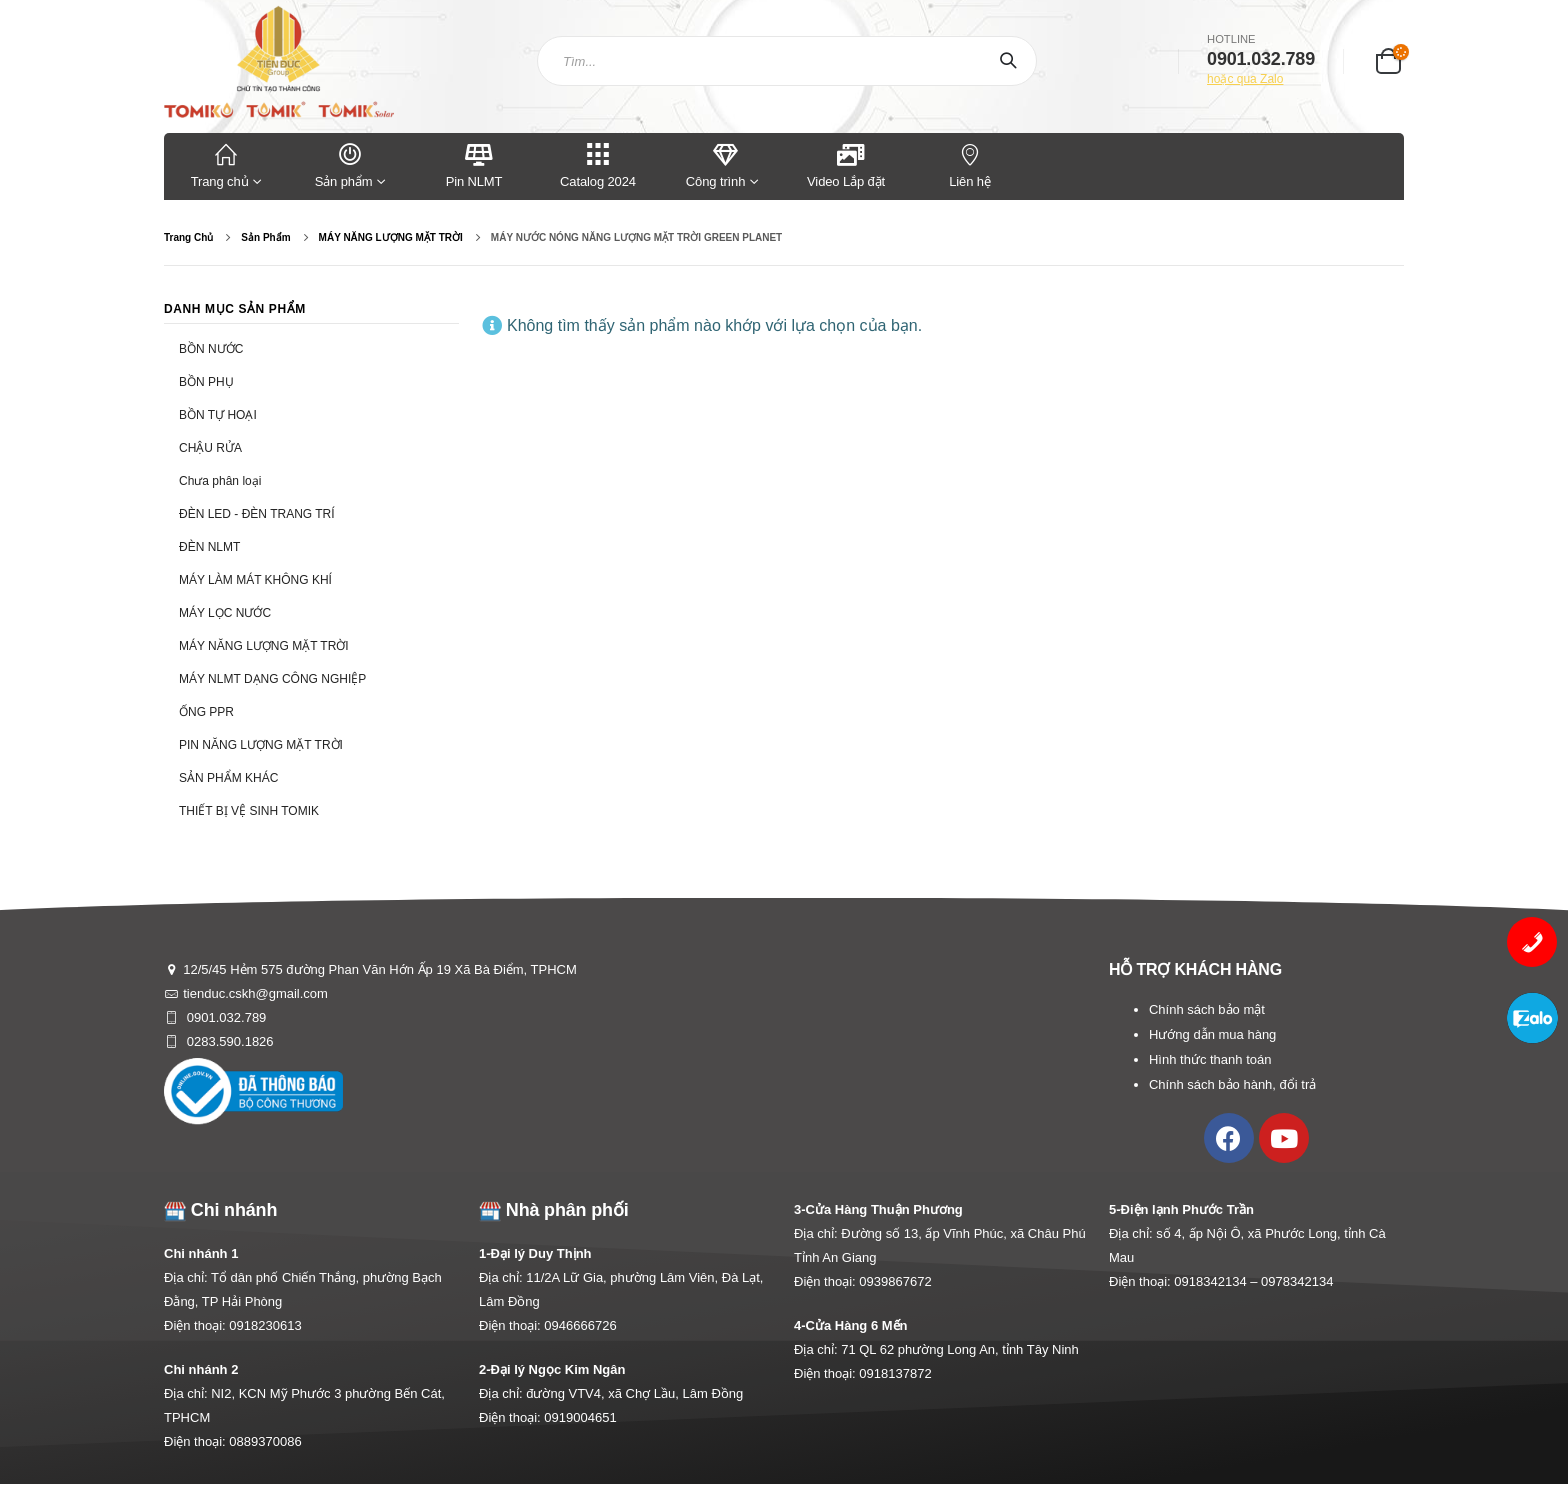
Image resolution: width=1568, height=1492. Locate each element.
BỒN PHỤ (206, 382)
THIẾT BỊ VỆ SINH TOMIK (249, 811)
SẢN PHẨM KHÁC (228, 778)
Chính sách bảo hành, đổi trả (1232, 1084)
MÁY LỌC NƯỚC (225, 613)
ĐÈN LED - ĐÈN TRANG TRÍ (257, 514)
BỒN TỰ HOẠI (218, 415)
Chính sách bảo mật (1207, 1009)
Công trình (715, 164)
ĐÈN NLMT (209, 547)
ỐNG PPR (206, 712)
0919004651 (580, 1417)
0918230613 (265, 1325)
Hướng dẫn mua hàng (1212, 1034)
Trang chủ (226, 164)
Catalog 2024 (598, 164)
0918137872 (895, 1373)
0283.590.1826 (228, 1041)
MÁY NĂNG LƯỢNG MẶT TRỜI (264, 646)
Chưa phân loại (220, 481)
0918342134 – (1217, 1281)
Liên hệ (970, 164)
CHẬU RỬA (210, 448)
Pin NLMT (474, 164)
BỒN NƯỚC (211, 349)
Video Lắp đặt (846, 164)
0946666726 (580, 1325)
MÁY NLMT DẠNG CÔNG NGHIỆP (272, 679)
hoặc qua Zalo (1245, 79)
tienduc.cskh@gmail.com (255, 993)
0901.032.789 (224, 1017)
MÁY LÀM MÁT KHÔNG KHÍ (255, 580)
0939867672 (895, 1281)
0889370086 (265, 1441)
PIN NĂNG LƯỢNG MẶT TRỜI (261, 745)
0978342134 (1297, 1281)
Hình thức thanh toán (1210, 1059)
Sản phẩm (350, 164)
